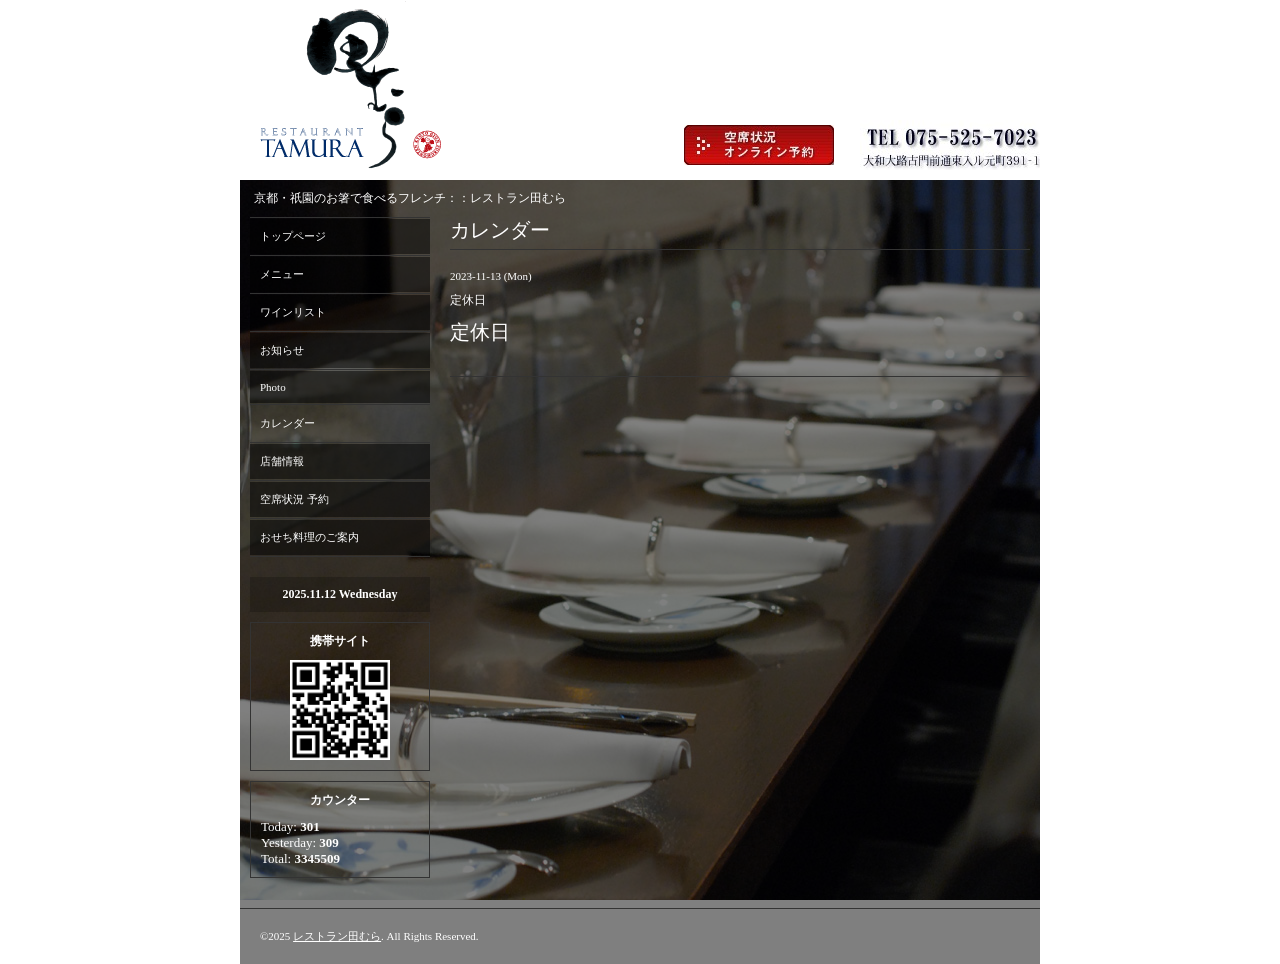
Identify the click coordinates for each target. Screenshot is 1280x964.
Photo (273, 387)
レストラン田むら (337, 936)
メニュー (282, 274)
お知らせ (282, 350)
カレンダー (287, 423)
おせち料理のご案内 (309, 537)
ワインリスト (293, 312)
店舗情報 (282, 461)
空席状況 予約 (294, 499)
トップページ (293, 236)
